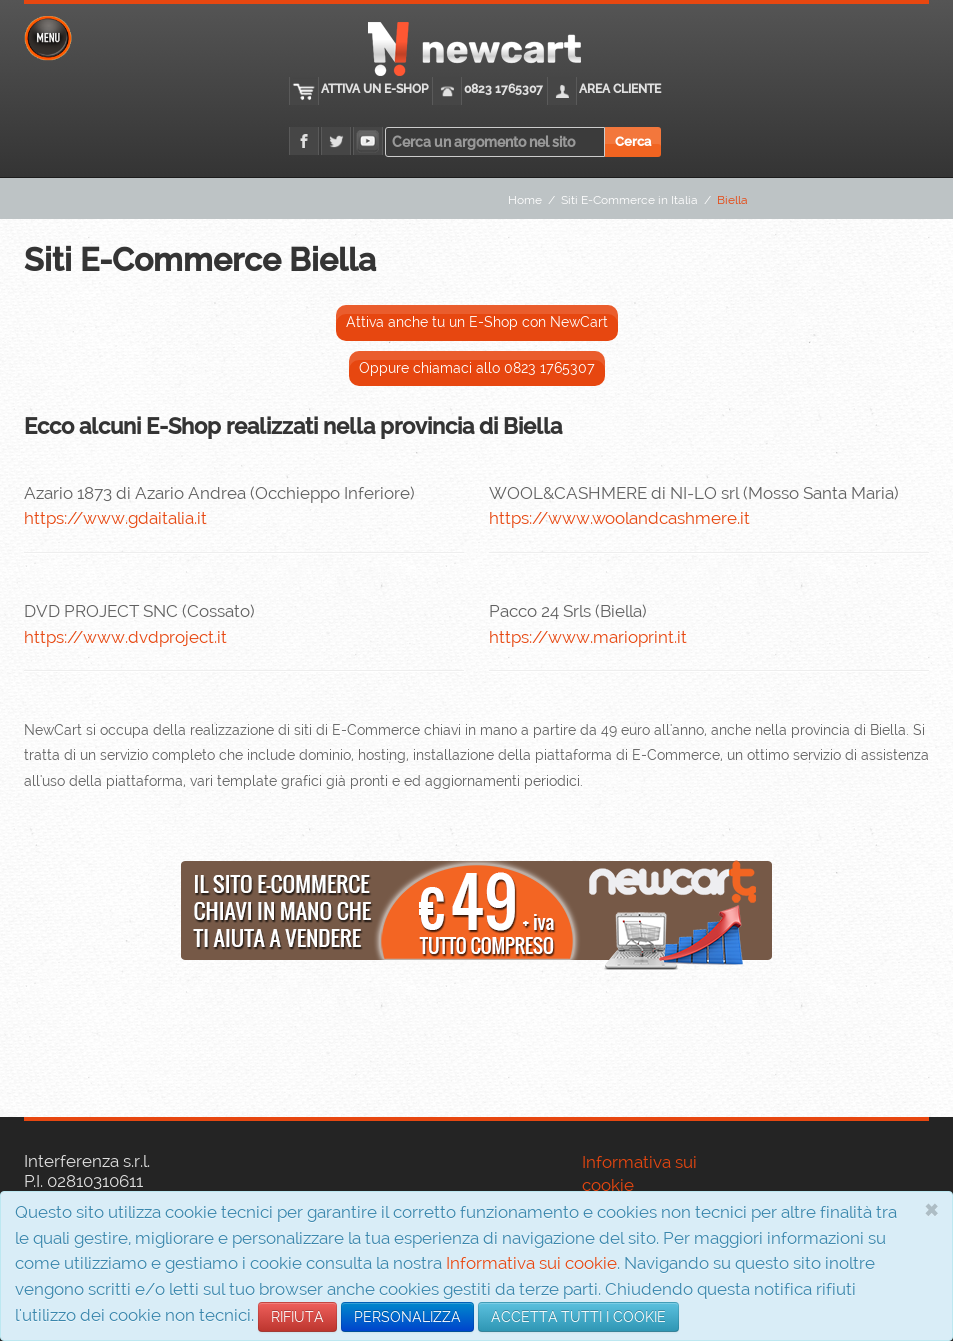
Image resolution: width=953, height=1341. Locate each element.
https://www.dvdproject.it (125, 637)
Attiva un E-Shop (374, 89)
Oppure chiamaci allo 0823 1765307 (477, 368)
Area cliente (620, 89)
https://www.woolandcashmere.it (619, 518)
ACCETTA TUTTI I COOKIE (578, 1317)
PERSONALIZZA (407, 1317)
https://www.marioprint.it (588, 637)
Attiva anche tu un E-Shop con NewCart (477, 322)
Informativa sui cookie (531, 1263)
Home (525, 200)
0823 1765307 (503, 89)
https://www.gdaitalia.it (115, 518)
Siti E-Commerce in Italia (629, 200)
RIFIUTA (297, 1317)
